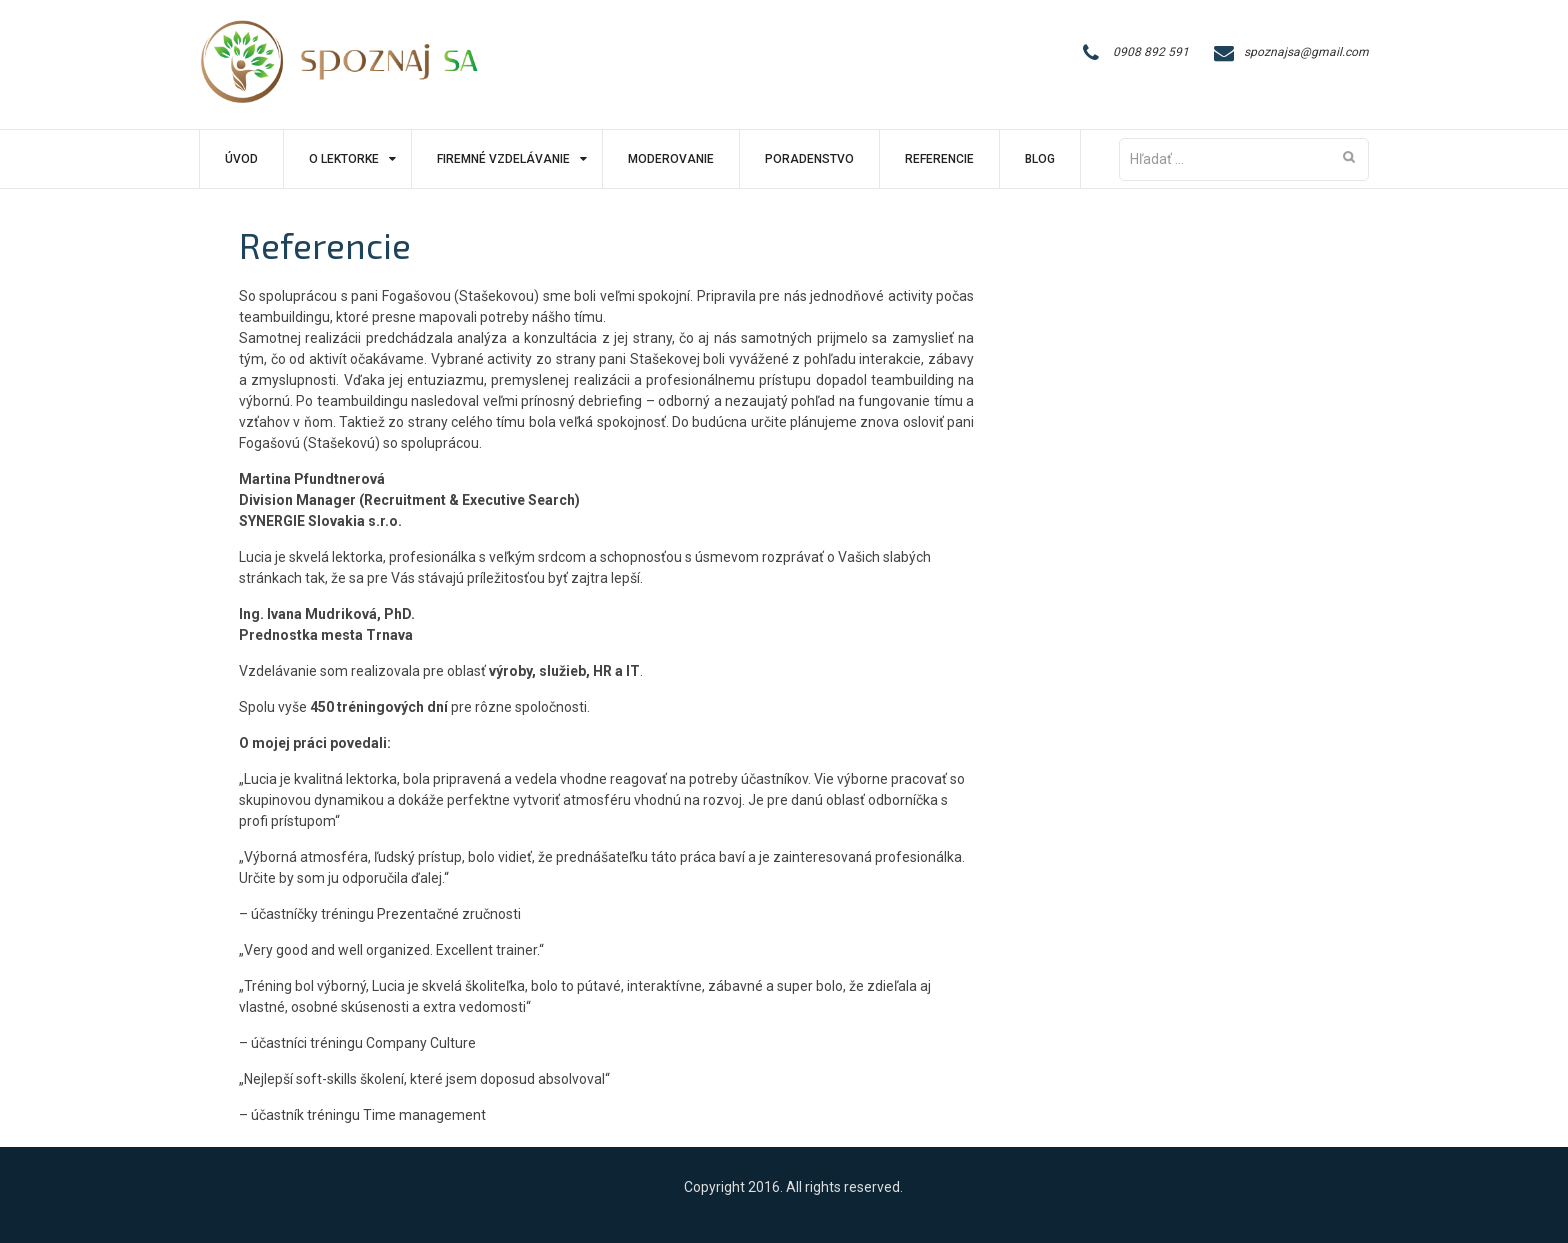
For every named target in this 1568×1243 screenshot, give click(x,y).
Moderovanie (671, 159)
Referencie (939, 159)
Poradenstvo (809, 159)
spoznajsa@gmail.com (1306, 52)
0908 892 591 (1151, 52)
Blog (1040, 159)
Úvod (241, 159)
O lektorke (344, 159)
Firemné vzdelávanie (503, 159)
